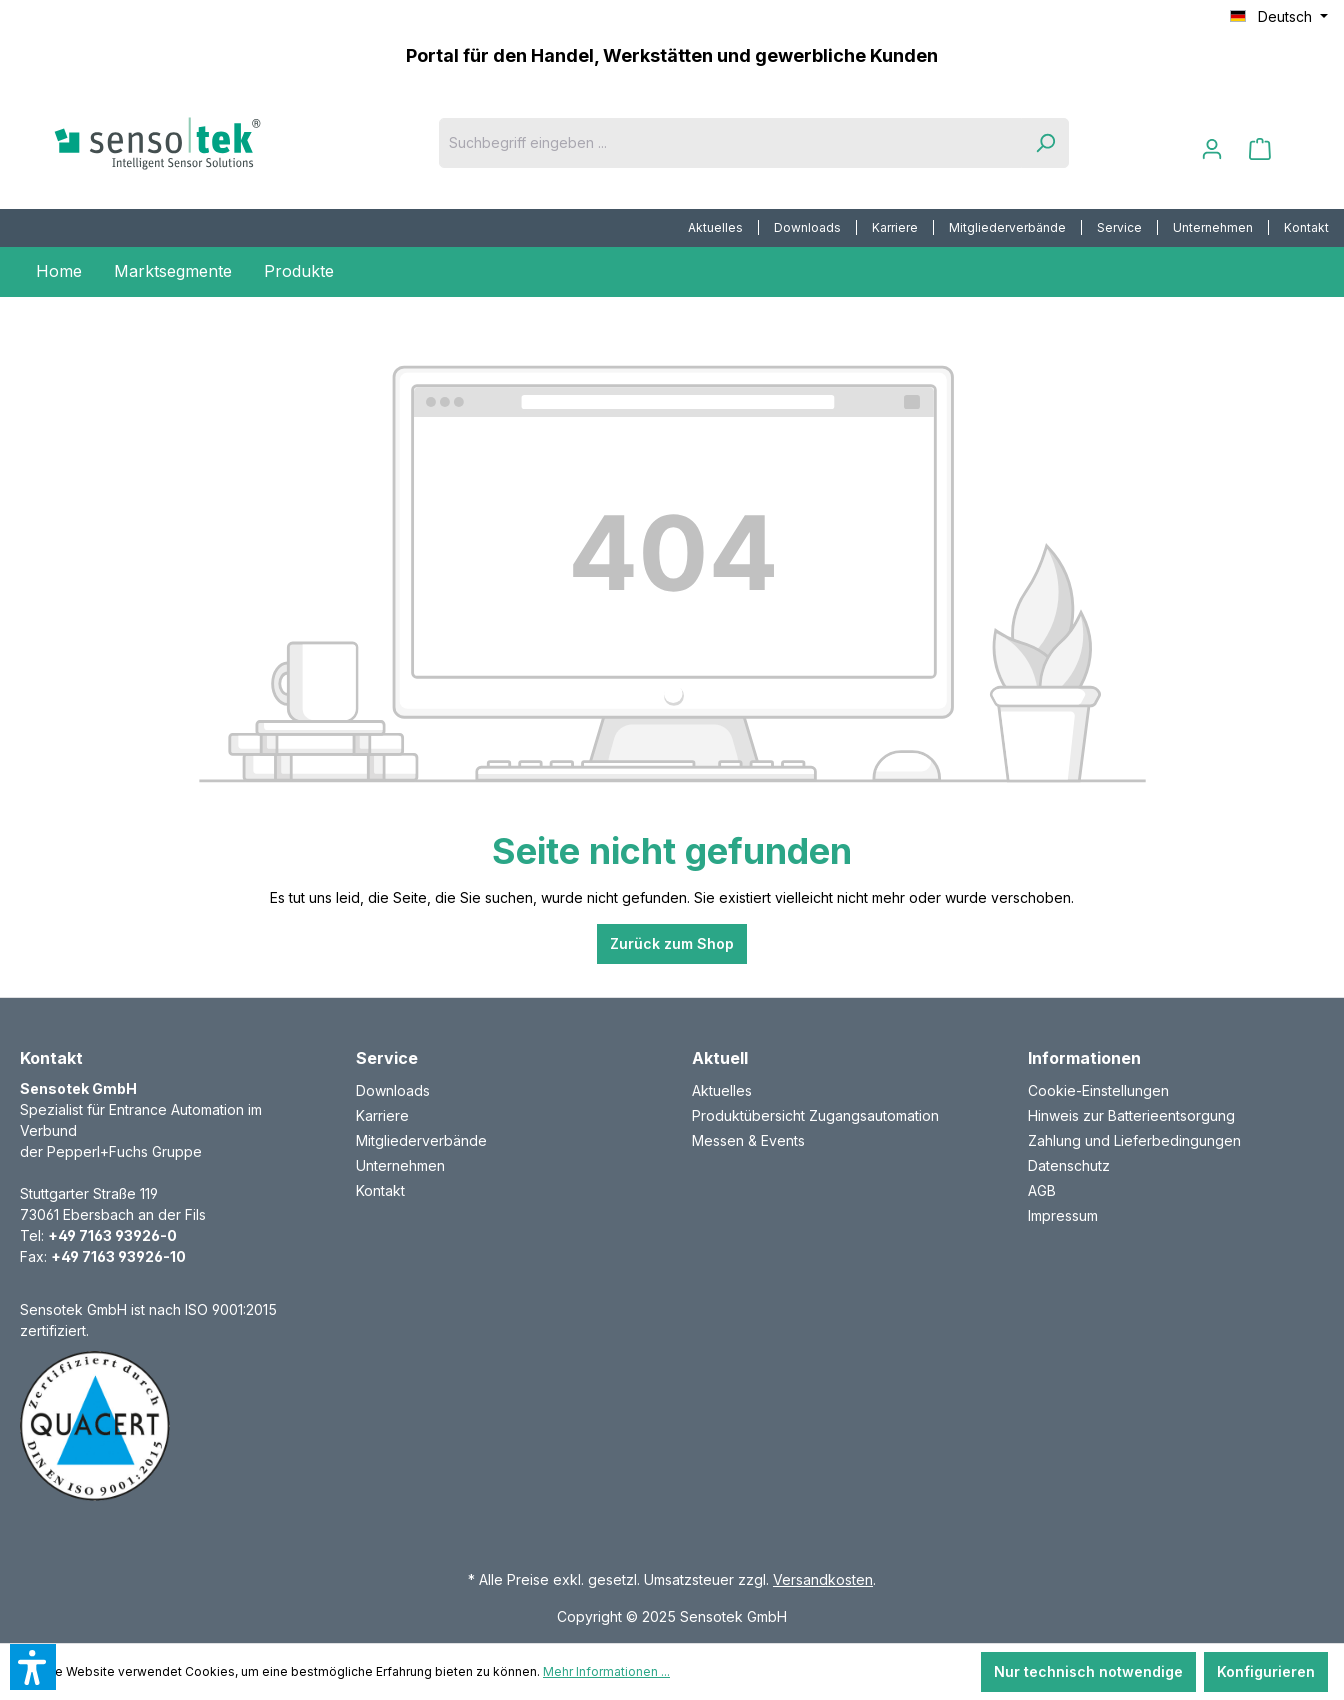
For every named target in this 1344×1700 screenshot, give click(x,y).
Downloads (807, 227)
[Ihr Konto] (1212, 149)
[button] (33, 1667)
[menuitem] (716, 228)
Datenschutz (1069, 1165)
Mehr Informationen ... (606, 1671)
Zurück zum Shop (672, 943)
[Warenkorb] (1260, 149)
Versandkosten (823, 1579)
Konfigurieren (1266, 1671)
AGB (1042, 1190)
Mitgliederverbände (1007, 227)
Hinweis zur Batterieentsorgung (1131, 1115)
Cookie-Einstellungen (1098, 1090)
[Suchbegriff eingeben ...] (730, 143)
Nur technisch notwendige (1088, 1671)
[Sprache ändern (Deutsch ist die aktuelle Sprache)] (1279, 17)
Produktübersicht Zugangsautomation (815, 1115)
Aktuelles (715, 227)
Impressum (1063, 1215)
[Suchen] (1045, 143)
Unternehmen (1213, 227)
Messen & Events (748, 1140)
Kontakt (1306, 227)
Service (1119, 227)
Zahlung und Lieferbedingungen (1134, 1140)
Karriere (895, 227)
